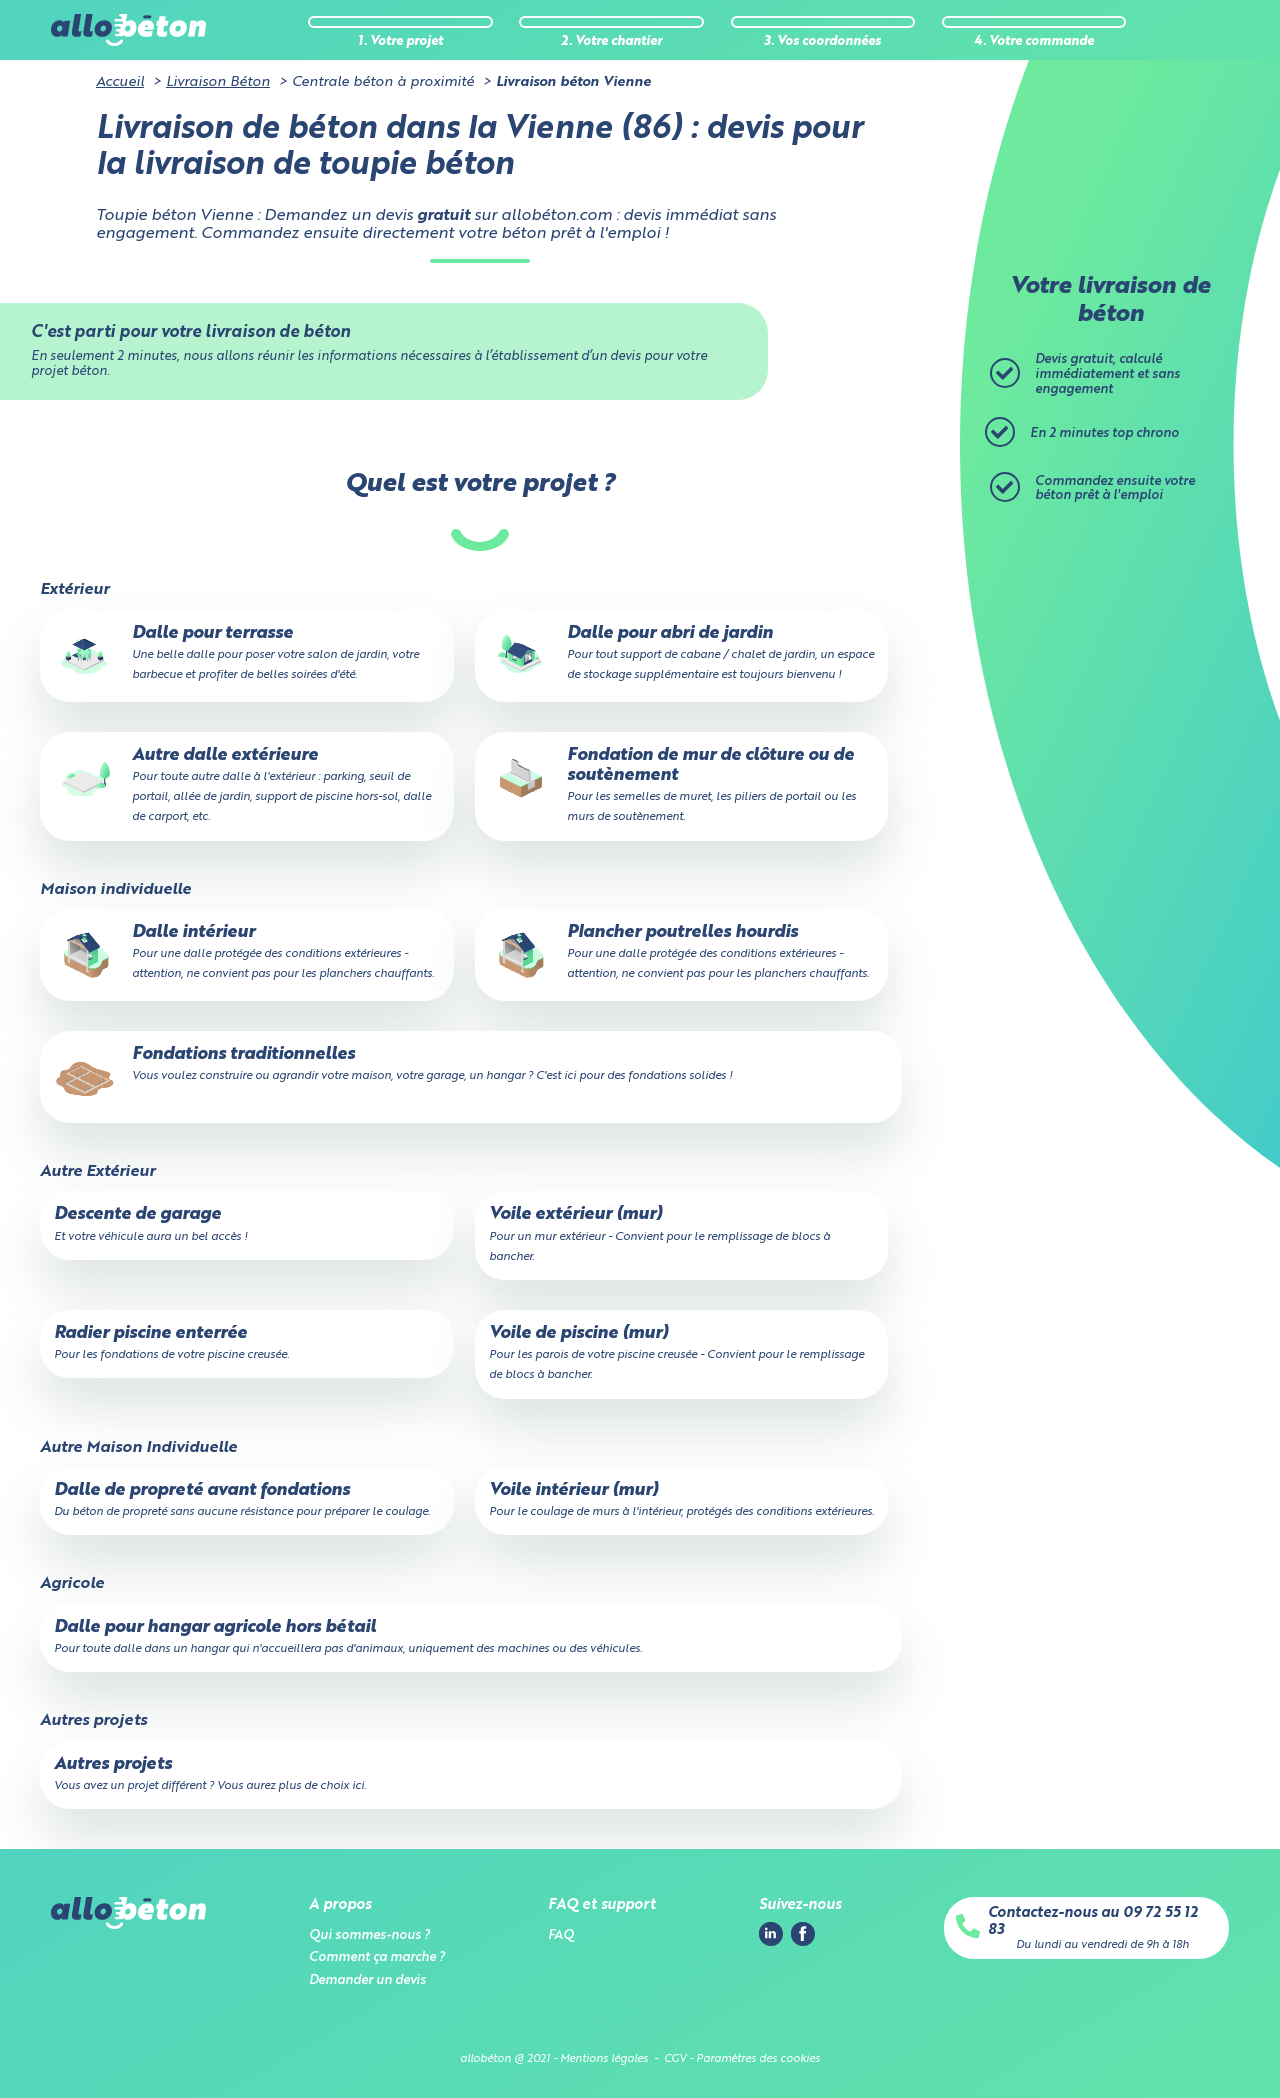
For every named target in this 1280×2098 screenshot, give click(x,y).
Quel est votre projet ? (480, 484)
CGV (675, 2059)
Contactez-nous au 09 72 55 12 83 (1093, 1921)
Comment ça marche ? (377, 1957)
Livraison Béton (218, 82)
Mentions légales (604, 2059)
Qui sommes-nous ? (369, 1935)
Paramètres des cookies (758, 2059)
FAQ (561, 1935)
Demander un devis (367, 1980)
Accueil (120, 82)
